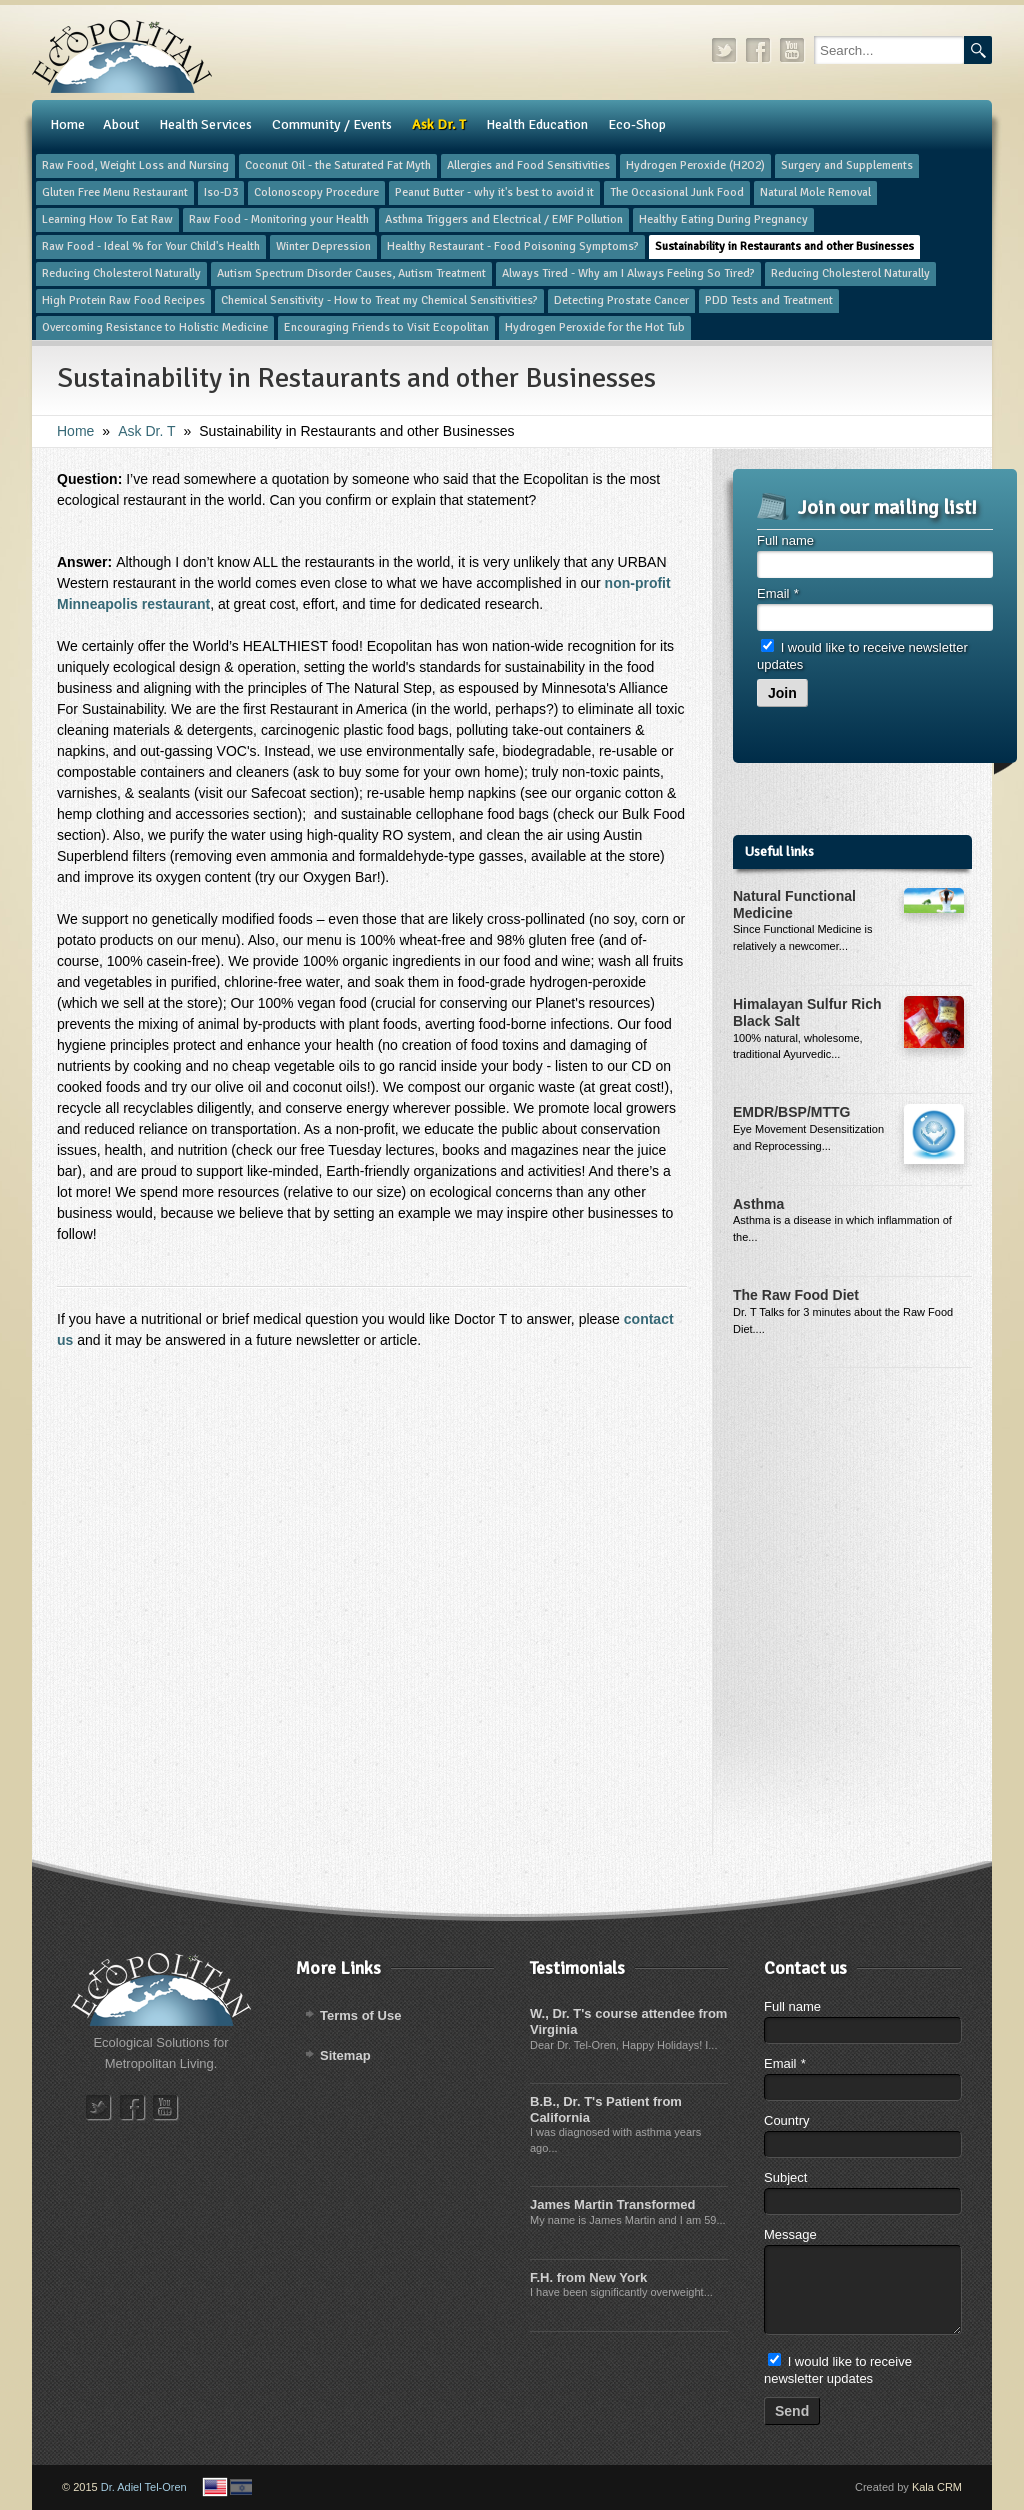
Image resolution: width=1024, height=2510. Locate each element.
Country (787, 2120)
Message (790, 2234)
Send (792, 2411)
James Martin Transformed (612, 2204)
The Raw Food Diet (796, 1295)
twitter (725, 50)
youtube (793, 50)
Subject (785, 2177)
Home (75, 431)
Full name (785, 540)
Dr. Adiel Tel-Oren (144, 2487)
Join (782, 693)
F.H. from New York (588, 2277)
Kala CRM (937, 2487)
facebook (759, 50)
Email (777, 593)
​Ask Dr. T (146, 431)
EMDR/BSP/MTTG (791, 1112)
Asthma (758, 1204)
